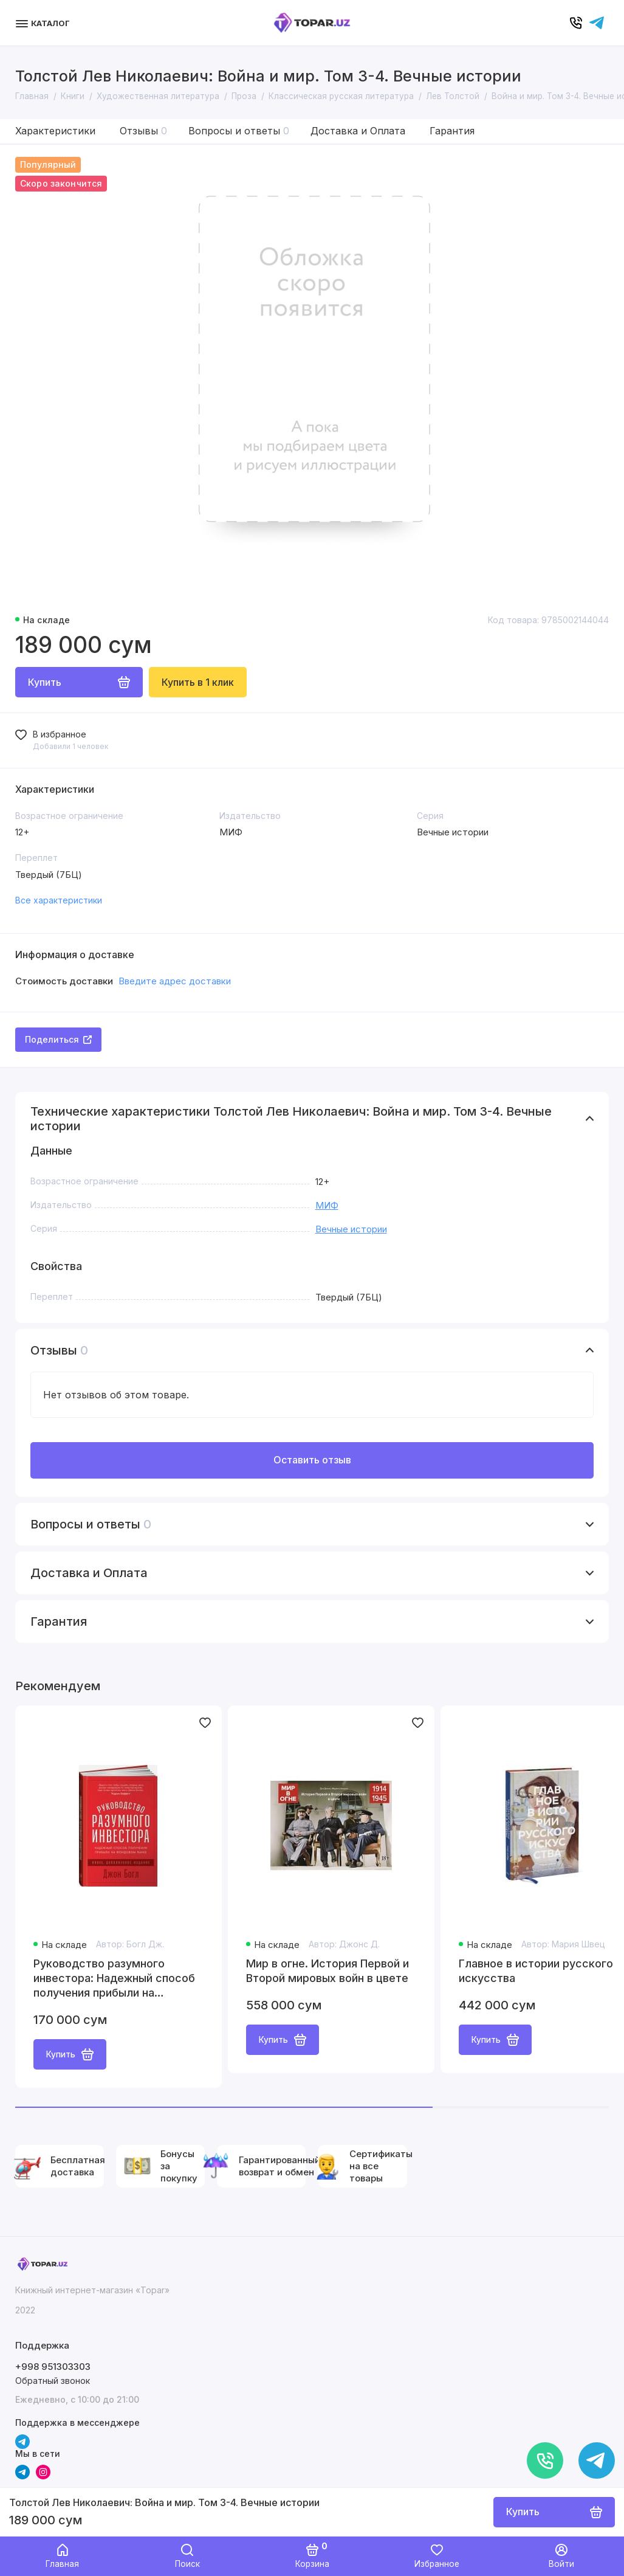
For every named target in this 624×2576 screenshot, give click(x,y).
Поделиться (58, 1039)
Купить (70, 2054)
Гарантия (452, 131)
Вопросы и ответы (238, 131)
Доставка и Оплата (357, 131)
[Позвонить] (545, 2460)
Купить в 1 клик (198, 682)
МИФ (326, 1205)
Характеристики (55, 131)
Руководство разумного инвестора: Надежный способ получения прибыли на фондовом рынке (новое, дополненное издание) (114, 1978)
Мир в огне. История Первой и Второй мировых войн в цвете (327, 1970)
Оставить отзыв (312, 1460)
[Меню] (44, 23)
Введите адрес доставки (174, 981)
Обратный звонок (52, 2380)
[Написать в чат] (596, 2460)
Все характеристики (58, 900)
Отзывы (143, 131)
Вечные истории (351, 1229)
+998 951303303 (53, 2366)
